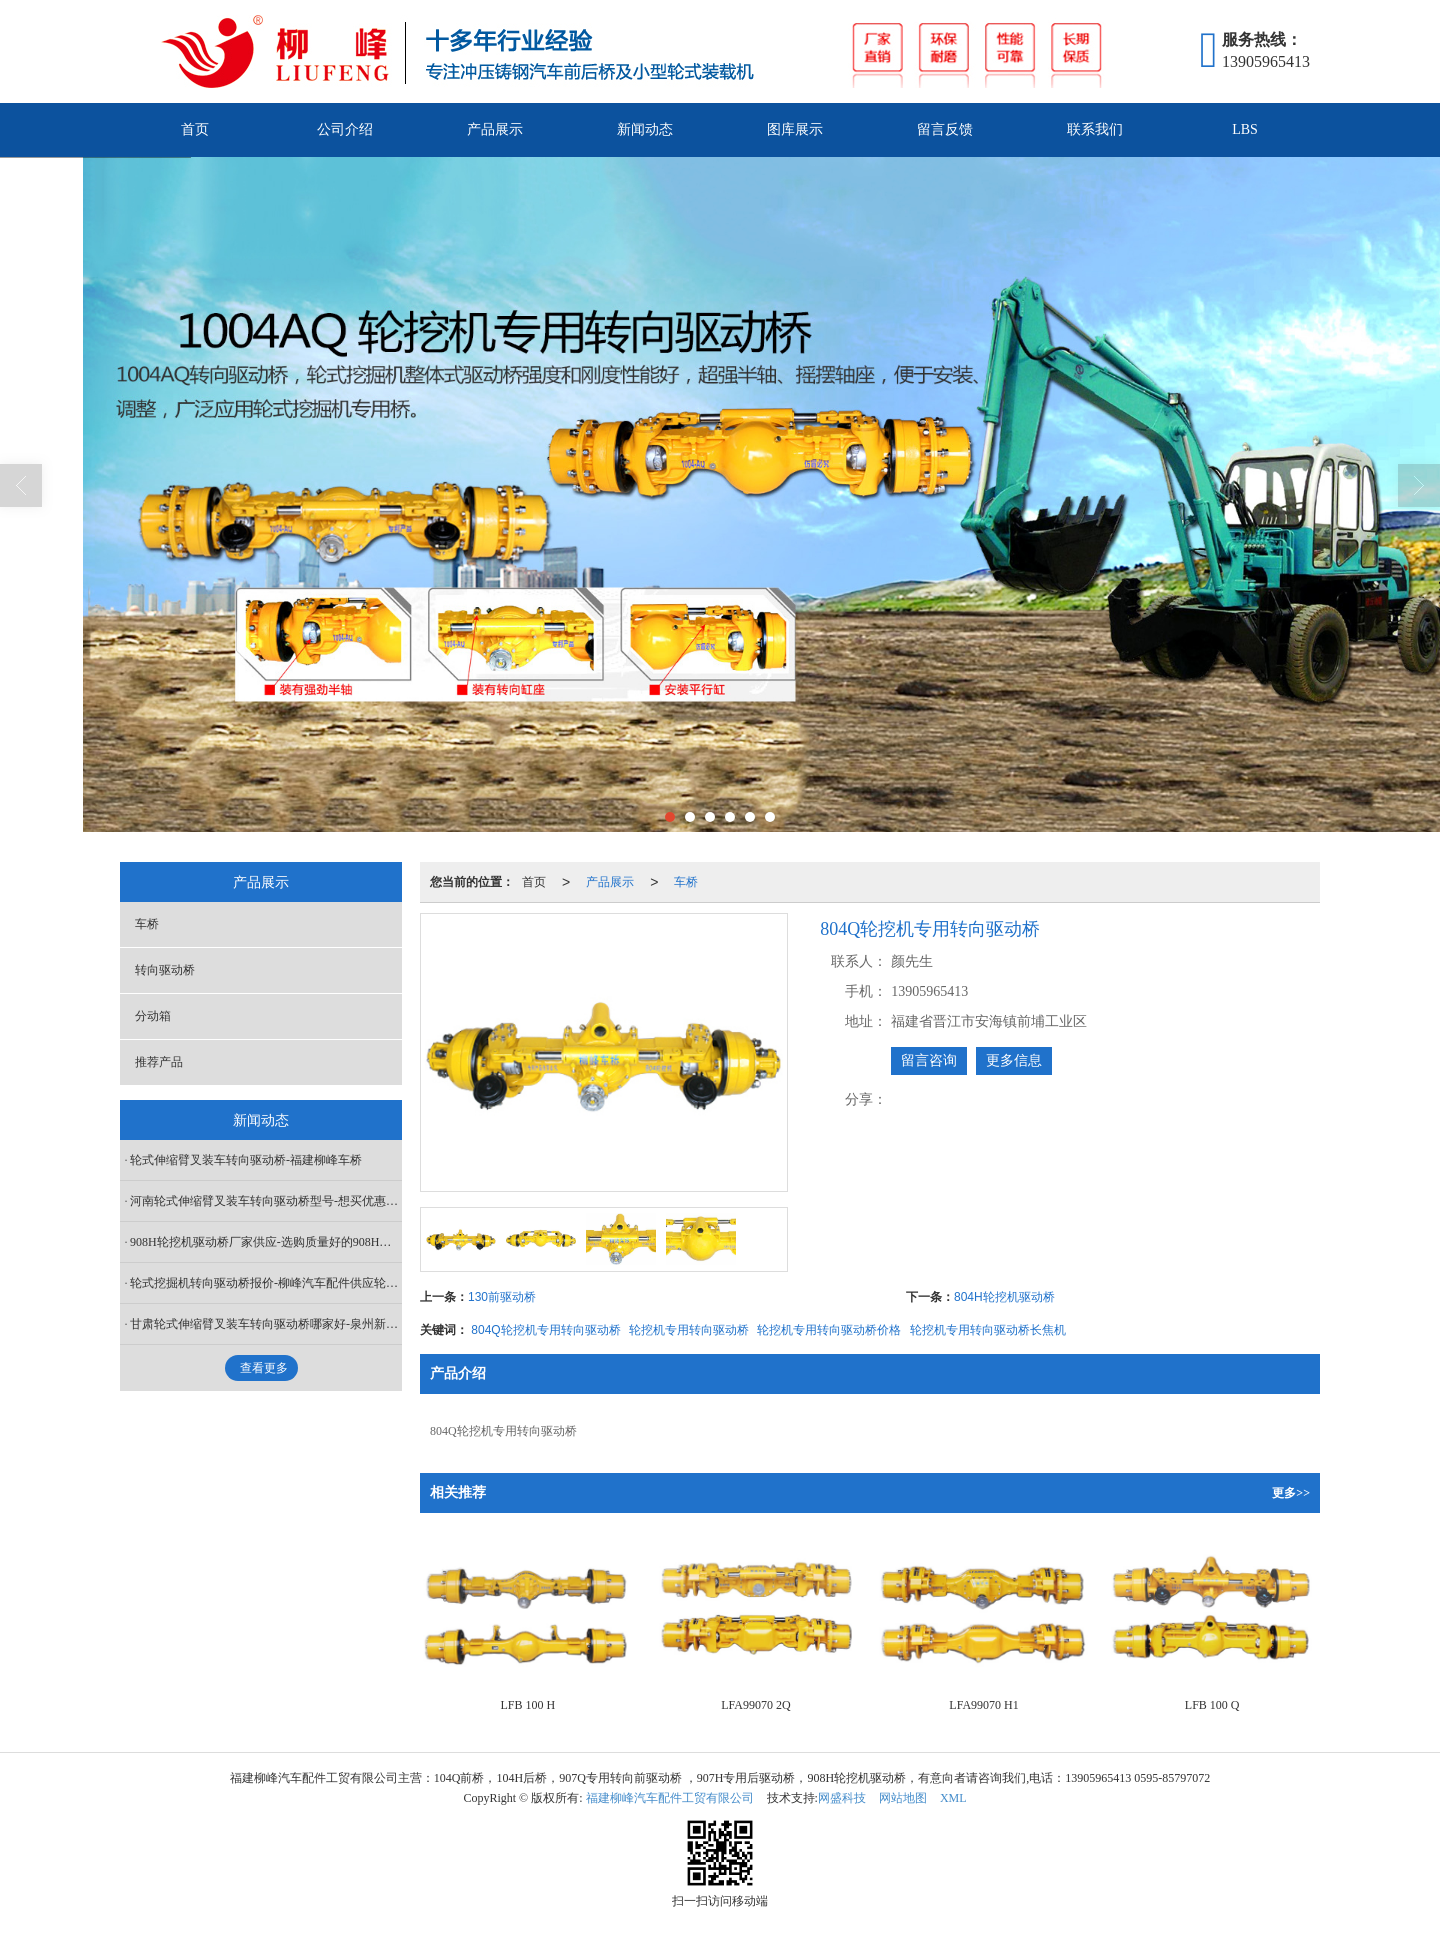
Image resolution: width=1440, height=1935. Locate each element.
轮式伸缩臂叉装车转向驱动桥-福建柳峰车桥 (246, 1160)
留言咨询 (929, 1060)
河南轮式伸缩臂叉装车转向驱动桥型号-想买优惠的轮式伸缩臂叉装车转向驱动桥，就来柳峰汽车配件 (266, 1201)
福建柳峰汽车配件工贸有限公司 (670, 1798)
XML (953, 1798)
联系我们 (1095, 129)
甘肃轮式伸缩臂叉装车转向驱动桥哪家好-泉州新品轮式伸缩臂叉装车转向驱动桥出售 (266, 1324)
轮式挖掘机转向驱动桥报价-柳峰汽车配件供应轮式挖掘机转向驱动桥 (266, 1283)
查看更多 (264, 1368)
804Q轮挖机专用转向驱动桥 (545, 1330)
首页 (195, 129)
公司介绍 (345, 129)
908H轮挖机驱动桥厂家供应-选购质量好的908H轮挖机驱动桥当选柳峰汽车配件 (266, 1242)
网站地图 (903, 1798)
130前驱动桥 (502, 1297)
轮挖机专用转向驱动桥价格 (829, 1330)
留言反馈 (945, 129)
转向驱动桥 (165, 970)
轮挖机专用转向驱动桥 (689, 1330)
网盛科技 (842, 1798)
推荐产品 (159, 1062)
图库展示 (795, 129)
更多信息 (1014, 1060)
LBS (1245, 129)
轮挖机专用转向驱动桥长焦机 (988, 1330)
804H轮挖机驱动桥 (1004, 1297)
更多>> (1291, 1493)
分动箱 (153, 1016)
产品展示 (495, 129)
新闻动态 (645, 129)
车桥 (686, 882)
